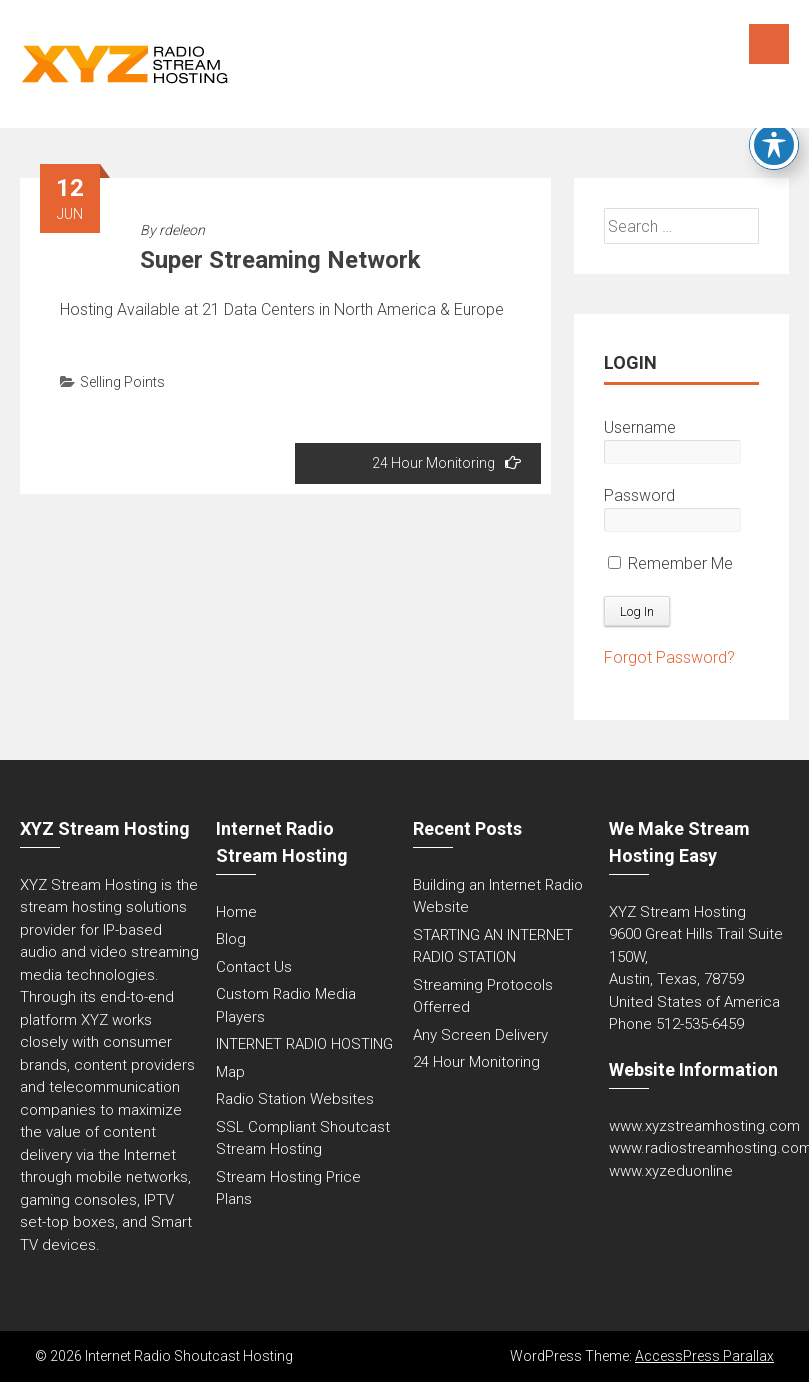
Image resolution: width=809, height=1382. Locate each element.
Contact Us (254, 967)
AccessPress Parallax (704, 1356)
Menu (769, 44)
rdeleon (182, 230)
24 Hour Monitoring (446, 462)
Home (236, 912)
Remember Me (670, 563)
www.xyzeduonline (671, 1171)
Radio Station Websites (295, 1099)
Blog (231, 939)
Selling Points (122, 382)
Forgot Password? (669, 657)
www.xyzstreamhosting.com (704, 1126)
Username (640, 427)
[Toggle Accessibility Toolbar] (774, 145)
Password (639, 495)
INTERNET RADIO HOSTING (304, 1044)
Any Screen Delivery (480, 1035)
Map (230, 1072)
